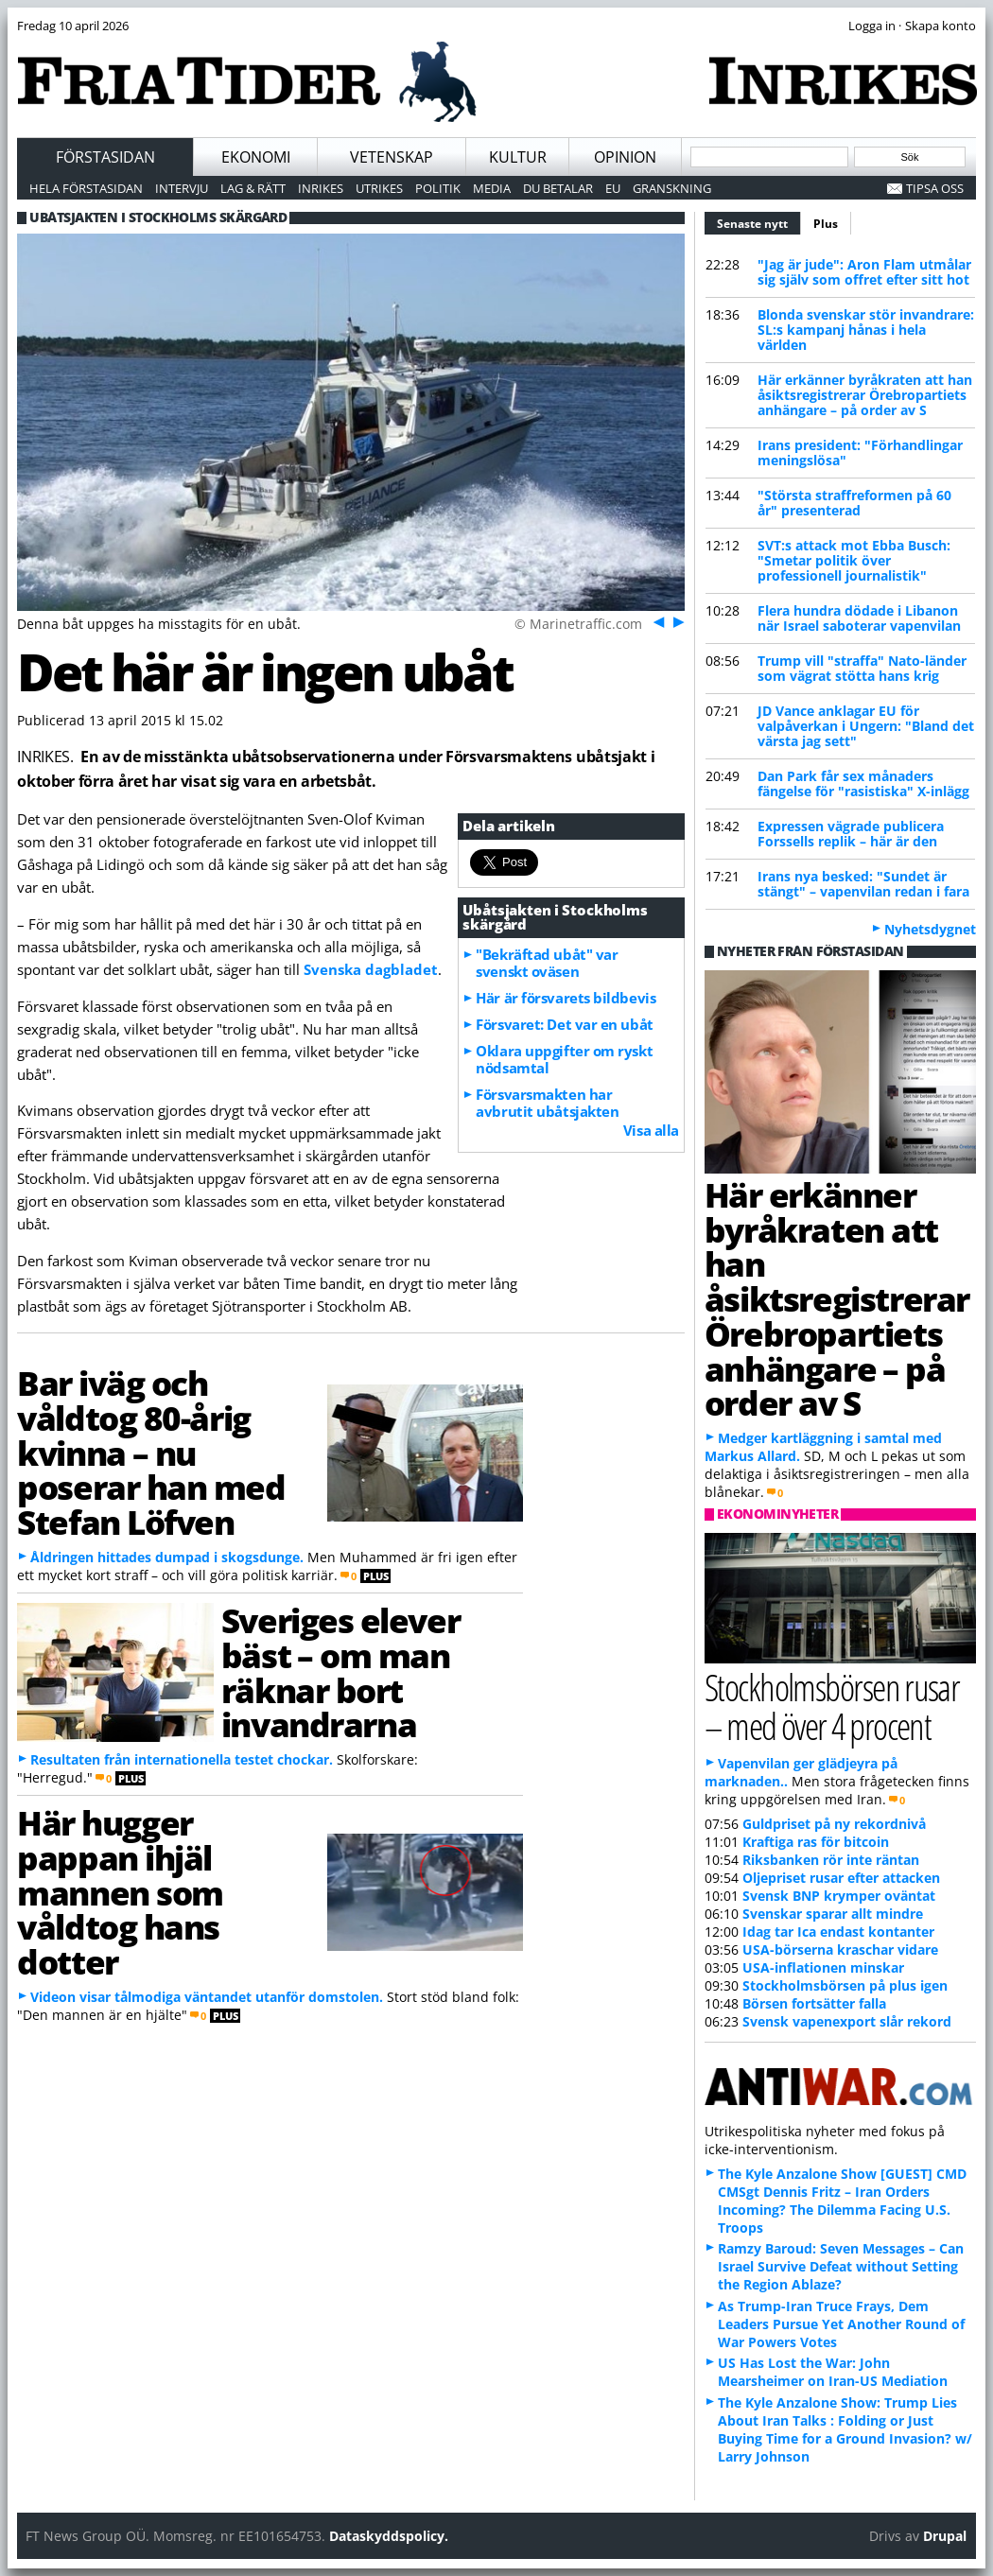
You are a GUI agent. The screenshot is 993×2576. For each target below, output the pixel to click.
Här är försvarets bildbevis (565, 997)
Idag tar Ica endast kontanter (838, 1932)
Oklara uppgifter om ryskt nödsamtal (564, 1059)
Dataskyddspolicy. (388, 2536)
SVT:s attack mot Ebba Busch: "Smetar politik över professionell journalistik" (854, 560)
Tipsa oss (935, 188)
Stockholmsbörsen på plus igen (845, 1985)
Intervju (181, 188)
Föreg (657, 621)
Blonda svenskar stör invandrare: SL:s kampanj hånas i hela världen (866, 329)
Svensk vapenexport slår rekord (846, 2021)
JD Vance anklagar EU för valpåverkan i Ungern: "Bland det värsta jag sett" (866, 726)
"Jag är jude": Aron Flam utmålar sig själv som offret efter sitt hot (864, 271)
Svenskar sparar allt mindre (832, 1914)
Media (492, 188)
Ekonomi (255, 157)
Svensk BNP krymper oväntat (838, 1896)
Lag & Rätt (253, 188)
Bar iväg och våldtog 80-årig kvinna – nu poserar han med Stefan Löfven (151, 1452)
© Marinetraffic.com (578, 624)
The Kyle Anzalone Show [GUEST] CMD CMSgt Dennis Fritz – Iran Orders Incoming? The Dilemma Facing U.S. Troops (842, 2201)
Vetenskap (391, 157)
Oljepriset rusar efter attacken (841, 1878)
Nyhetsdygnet (930, 929)
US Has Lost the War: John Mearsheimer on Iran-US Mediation (833, 2372)
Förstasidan (105, 157)
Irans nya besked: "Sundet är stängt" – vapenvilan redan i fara (863, 883)
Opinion (625, 157)
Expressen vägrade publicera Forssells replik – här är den (851, 833)
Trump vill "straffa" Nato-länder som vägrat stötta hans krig (862, 668)
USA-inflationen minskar (823, 1967)
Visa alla (651, 1130)
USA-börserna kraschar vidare (840, 1949)
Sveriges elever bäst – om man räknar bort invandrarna (340, 1672)
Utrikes (379, 188)
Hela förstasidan (86, 188)
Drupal (945, 2536)
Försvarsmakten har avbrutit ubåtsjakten (547, 1103)
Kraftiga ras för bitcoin (815, 1842)
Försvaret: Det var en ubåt (564, 1024)
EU (612, 188)
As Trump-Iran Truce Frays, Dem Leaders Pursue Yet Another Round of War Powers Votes (841, 2324)
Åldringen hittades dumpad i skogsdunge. (167, 1557)
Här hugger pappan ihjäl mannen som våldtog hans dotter (120, 1892)
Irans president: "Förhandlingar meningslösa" (860, 452)
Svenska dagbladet (371, 969)
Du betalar (558, 188)
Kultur (518, 157)
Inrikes (320, 188)
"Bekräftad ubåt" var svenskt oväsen (547, 963)
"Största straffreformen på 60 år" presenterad (854, 502)
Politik (438, 188)
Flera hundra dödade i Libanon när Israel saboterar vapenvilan (859, 618)
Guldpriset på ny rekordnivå (834, 1824)
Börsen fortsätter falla (814, 2003)
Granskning (672, 188)
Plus (825, 224)
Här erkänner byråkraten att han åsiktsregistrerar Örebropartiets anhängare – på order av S (865, 395)
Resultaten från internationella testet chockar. (181, 1759)
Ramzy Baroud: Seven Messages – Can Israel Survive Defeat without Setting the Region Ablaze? (841, 2266)
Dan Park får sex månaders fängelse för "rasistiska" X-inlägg (863, 783)
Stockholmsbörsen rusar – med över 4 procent (832, 1706)
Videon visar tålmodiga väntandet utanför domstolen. (206, 1997)
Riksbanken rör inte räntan (830, 1860)
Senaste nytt (759, 221)
